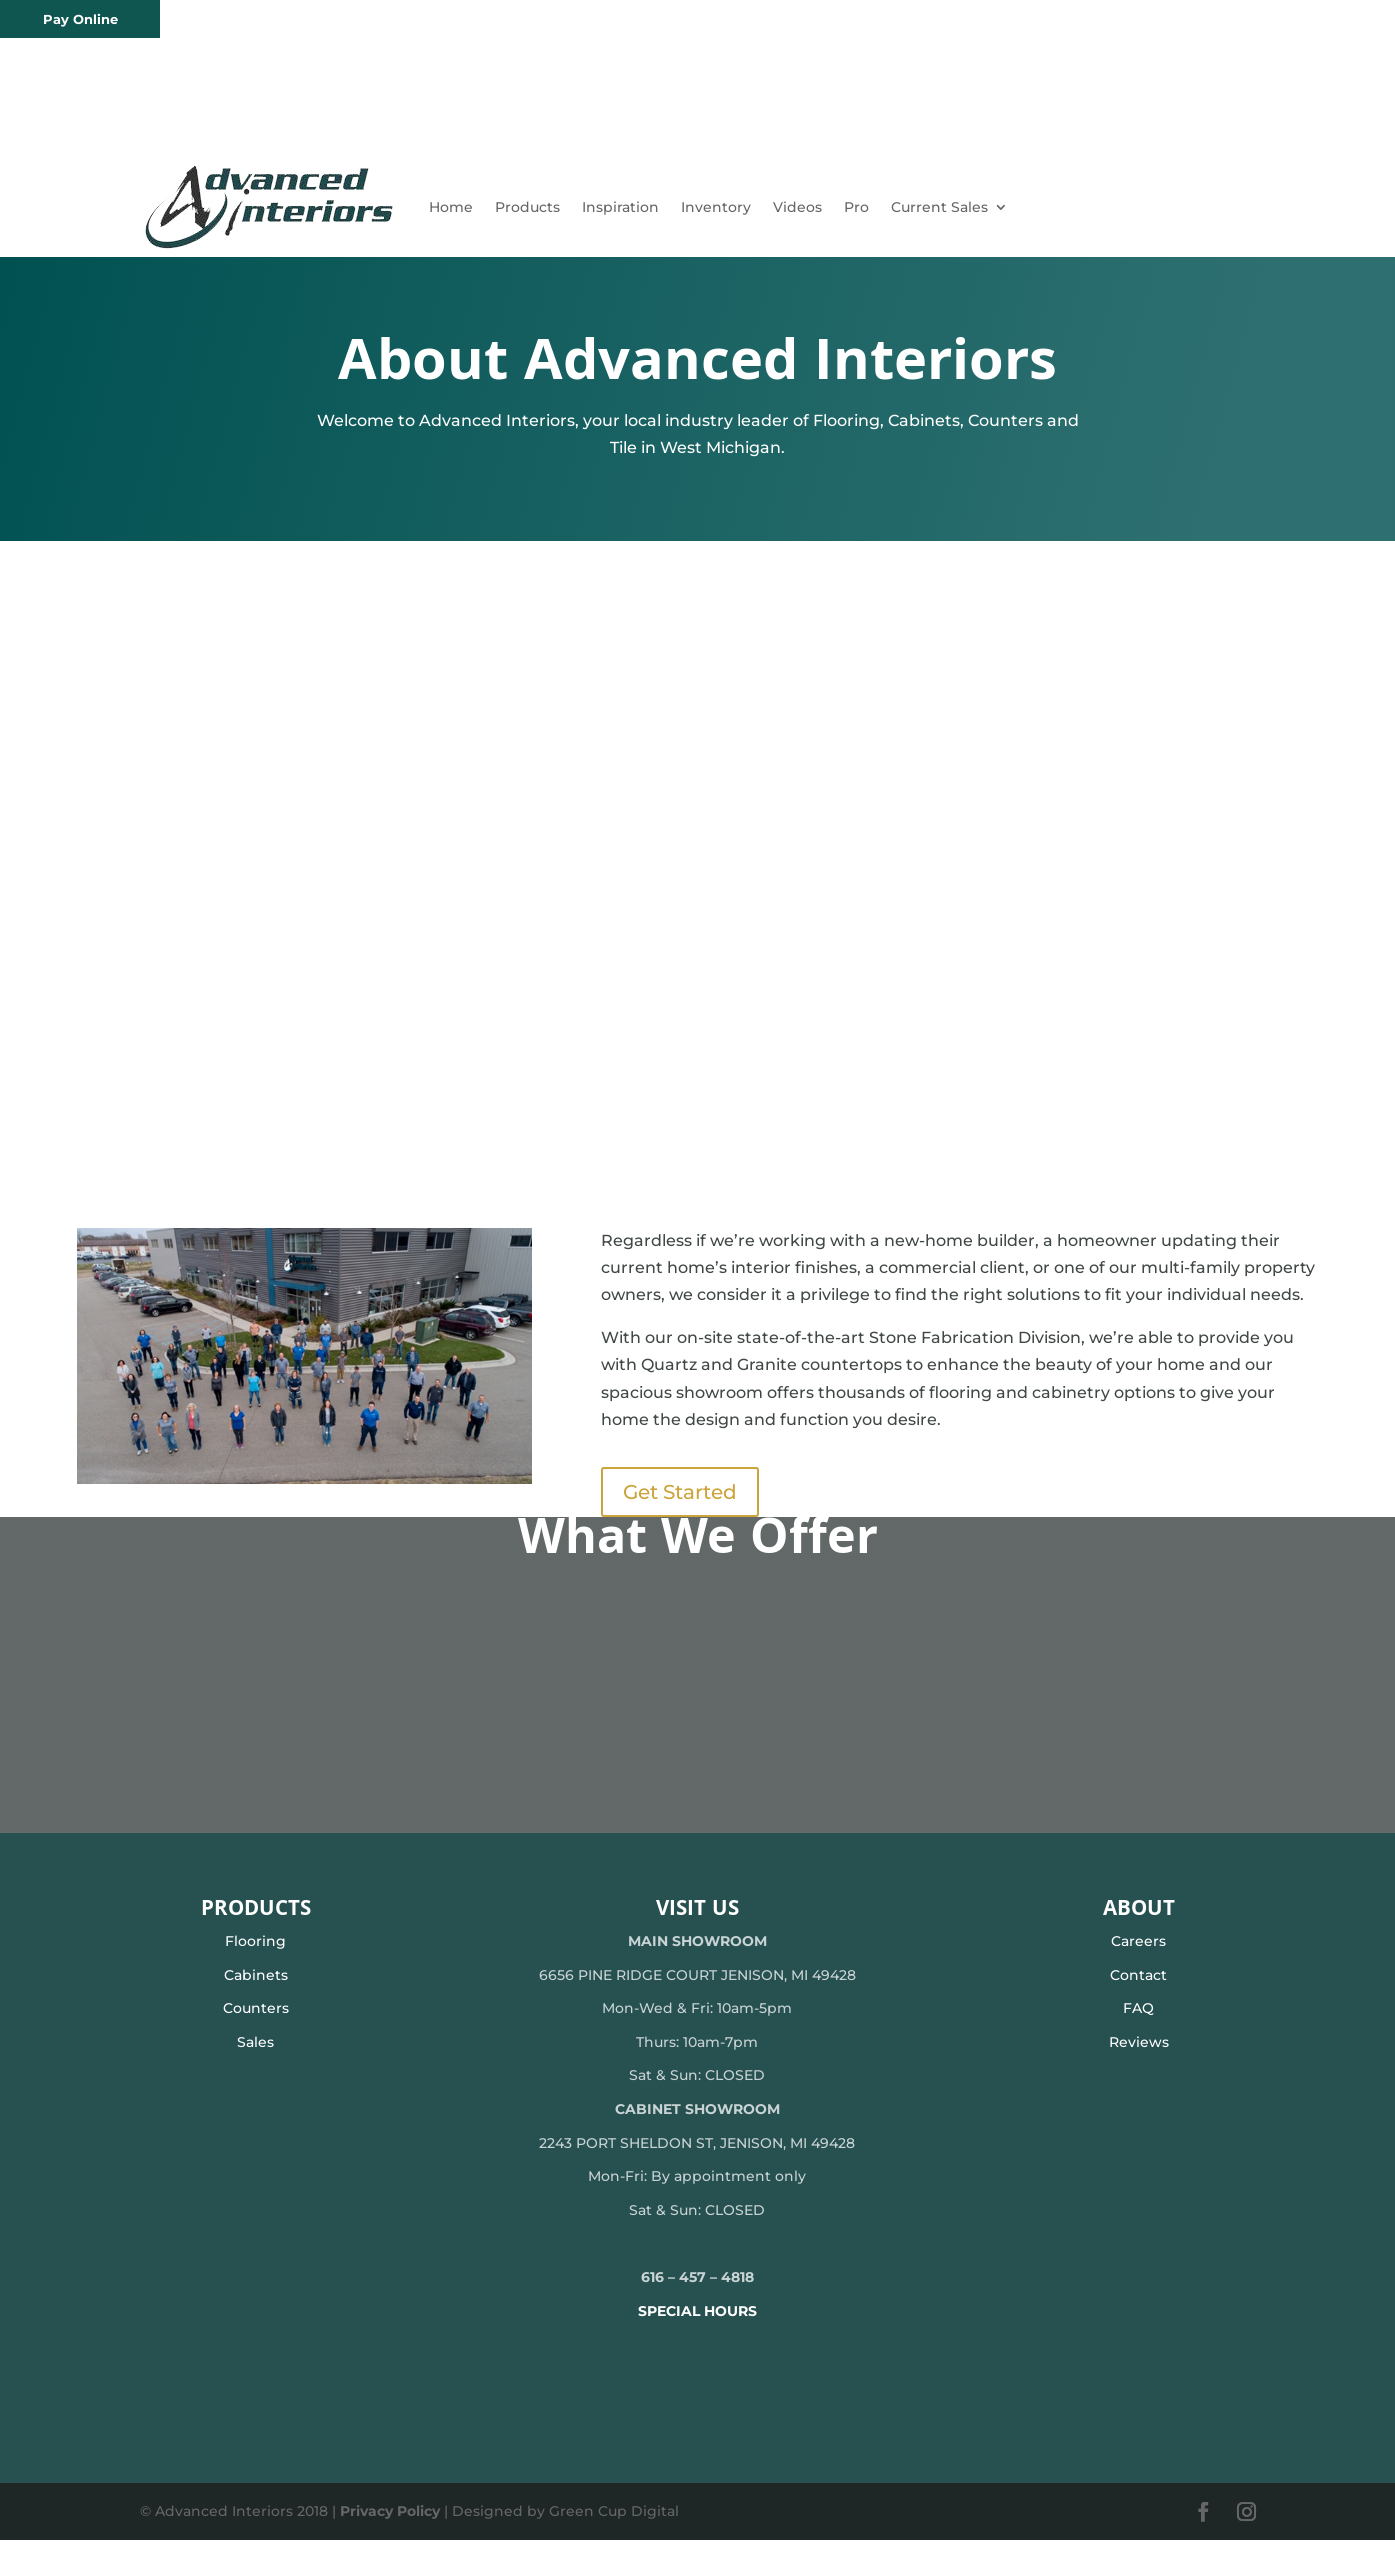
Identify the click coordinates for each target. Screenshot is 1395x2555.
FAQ (1138, 2023)
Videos (797, 207)
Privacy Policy (390, 2526)
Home (451, 207)
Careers (1138, 1956)
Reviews (1139, 2057)
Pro (856, 207)
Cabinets (256, 1990)
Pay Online (80, 19)
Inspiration (620, 207)
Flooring (255, 1956)
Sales (255, 2057)
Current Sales (939, 207)
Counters (256, 2023)
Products (527, 207)
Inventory (716, 207)
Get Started (680, 1507)
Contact (1138, 1990)
